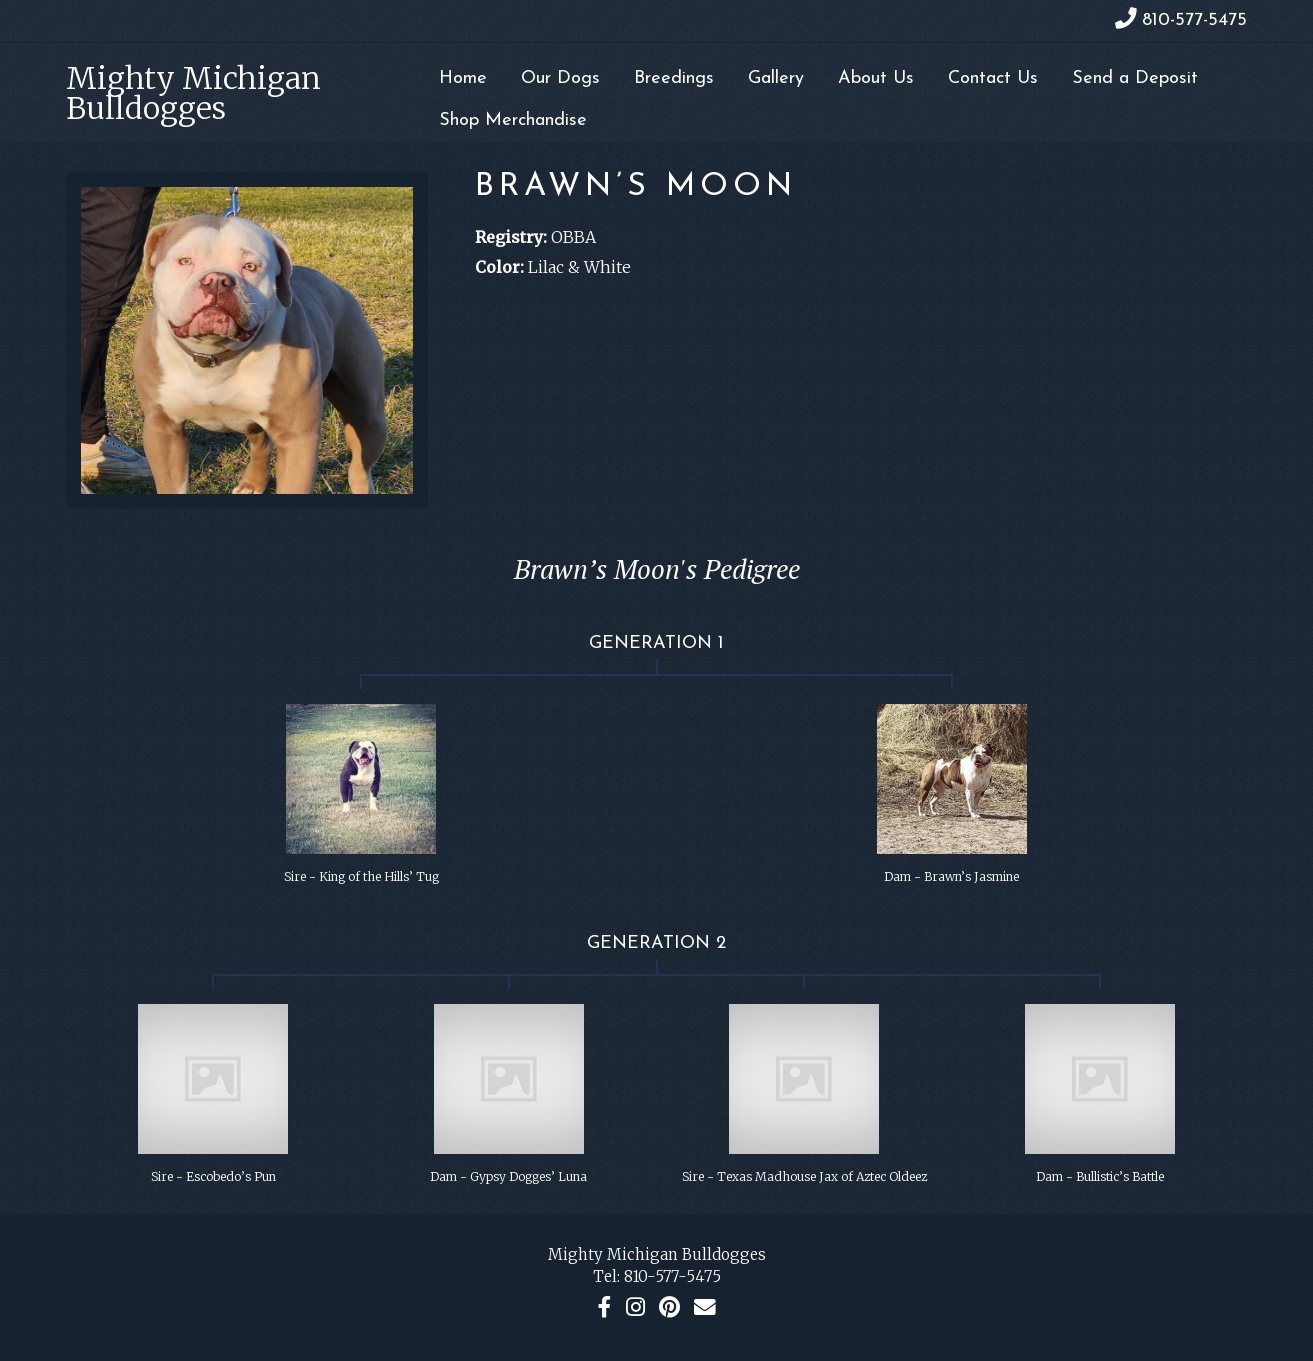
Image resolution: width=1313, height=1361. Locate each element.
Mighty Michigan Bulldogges (193, 93)
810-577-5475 (672, 1276)
